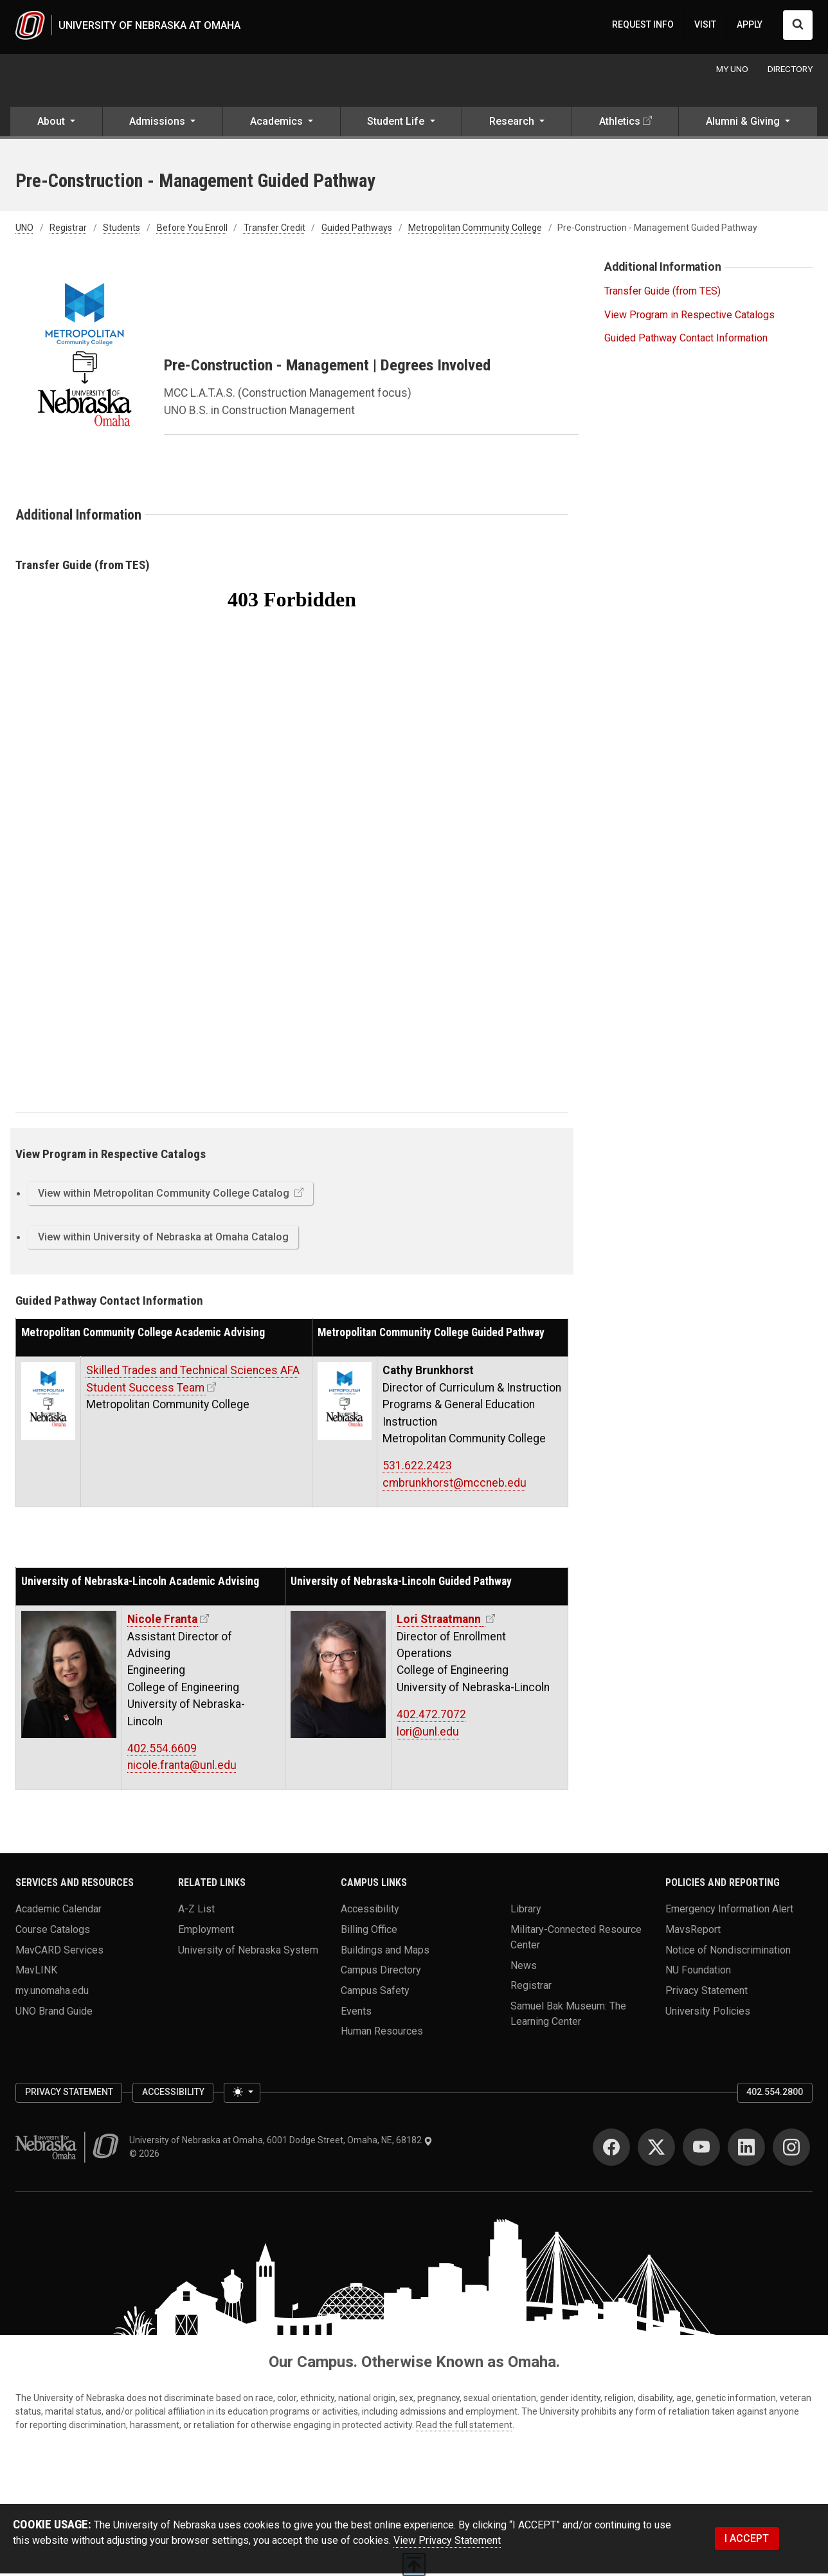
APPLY (749, 26)
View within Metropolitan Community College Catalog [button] (165, 1196)
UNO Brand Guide (54, 2013)
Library (525, 1911)
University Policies (707, 2013)
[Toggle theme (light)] (242, 2095)
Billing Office (369, 1931)
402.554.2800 (774, 2094)
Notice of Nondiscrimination (728, 1952)
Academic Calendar (58, 1911)
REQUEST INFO (643, 26)
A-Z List (196, 1911)
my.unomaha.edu (52, 1992)
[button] (56, 125)
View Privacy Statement (447, 2543)
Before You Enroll (192, 230)
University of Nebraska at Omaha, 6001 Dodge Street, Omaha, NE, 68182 (281, 2142)
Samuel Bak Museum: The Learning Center (568, 2015)
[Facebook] (611, 2149)
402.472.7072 (431, 1716)
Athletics (619, 124)
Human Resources (382, 2033)
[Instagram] (791, 2149)
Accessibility (370, 1911)
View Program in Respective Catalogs (689, 317)
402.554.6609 (162, 1751)
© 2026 (146, 2156)
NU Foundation (698, 1972)
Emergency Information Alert (729, 1911)
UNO (24, 230)
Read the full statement (464, 2427)
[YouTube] (701, 2149)
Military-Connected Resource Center (576, 1939)
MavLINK (36, 1972)
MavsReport (693, 1931)
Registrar (68, 230)
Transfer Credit (274, 230)
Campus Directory (381, 1972)
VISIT (705, 26)
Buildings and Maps (385, 1952)
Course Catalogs (52, 1931)
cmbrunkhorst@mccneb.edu (454, 1484)
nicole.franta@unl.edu (182, 1767)
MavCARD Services (59, 1952)
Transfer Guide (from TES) (662, 293)
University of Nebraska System (248, 1952)
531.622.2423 (417, 1468)
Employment (206, 1931)
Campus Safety (375, 1992)
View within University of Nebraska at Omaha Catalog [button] (163, 1239)
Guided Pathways (356, 230)
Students (121, 230)
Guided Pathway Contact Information (686, 340)
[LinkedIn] (746, 2149)
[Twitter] (656, 2149)
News (523, 1967)
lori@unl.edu (428, 1733)
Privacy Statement (706, 1992)
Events (356, 2013)
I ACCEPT (746, 2541)
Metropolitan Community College (475, 230)
